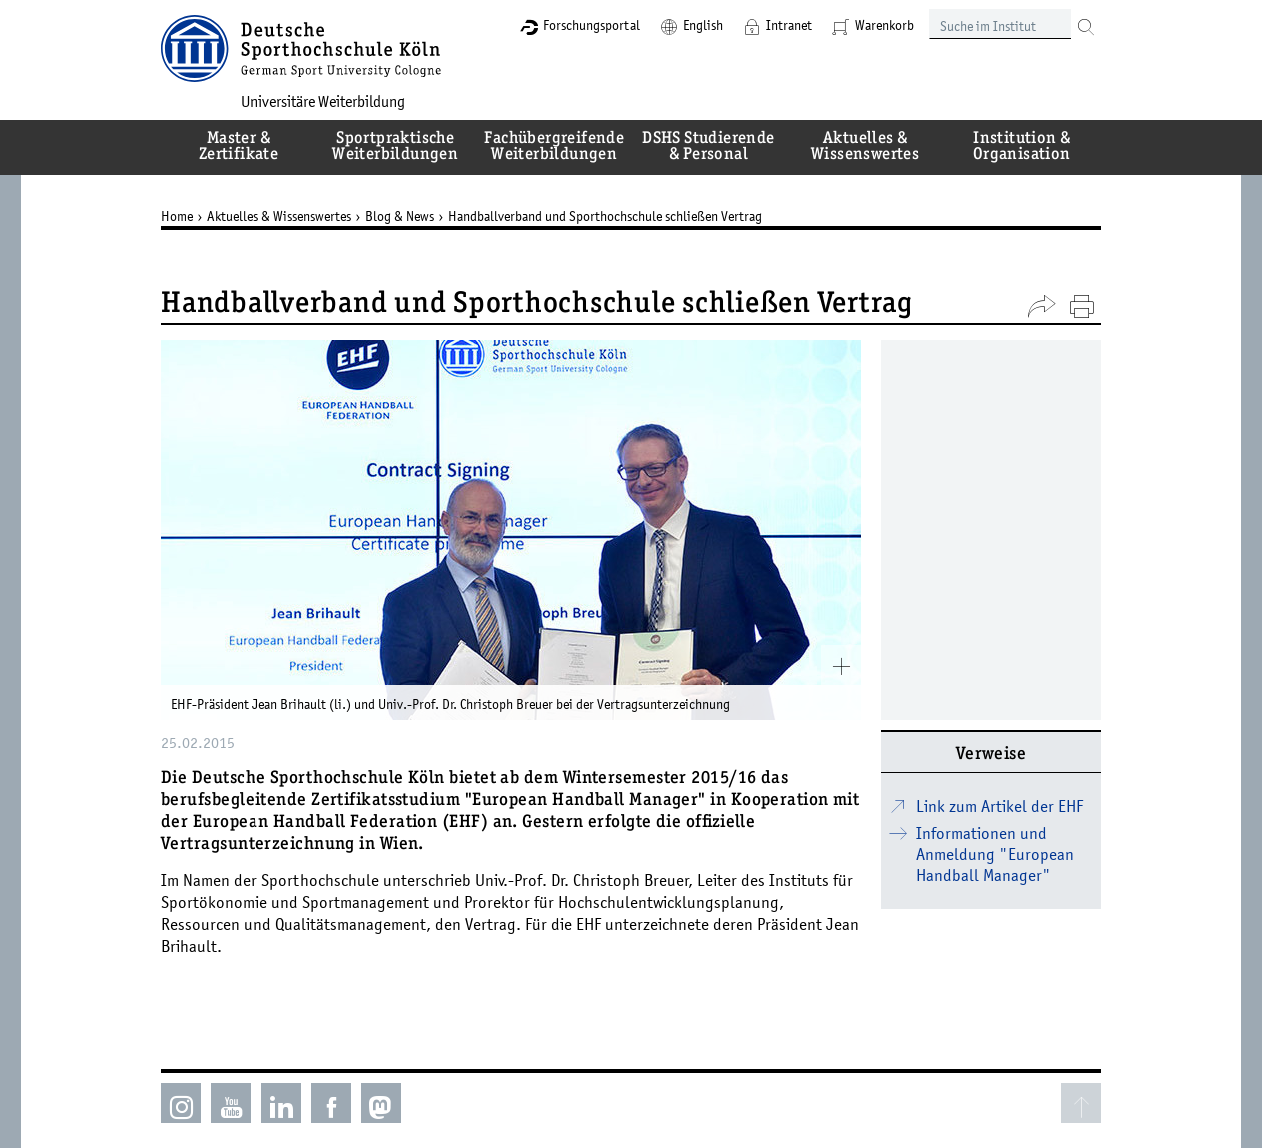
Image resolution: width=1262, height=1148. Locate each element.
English (703, 25)
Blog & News (399, 216)
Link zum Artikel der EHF (999, 806)
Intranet (789, 25)
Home (177, 216)
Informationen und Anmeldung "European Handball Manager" (995, 854)
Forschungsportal (591, 25)
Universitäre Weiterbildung (323, 101)
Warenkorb (884, 25)
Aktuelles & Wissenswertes (279, 216)
